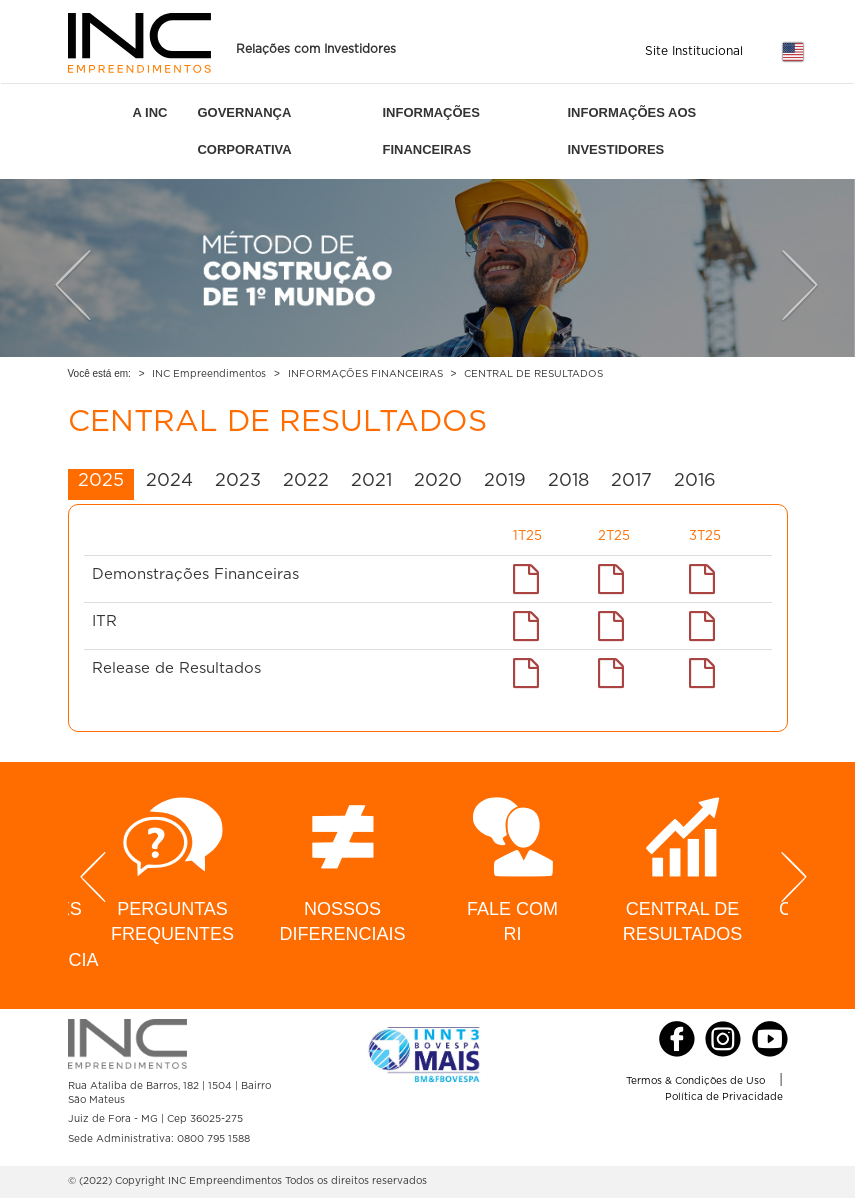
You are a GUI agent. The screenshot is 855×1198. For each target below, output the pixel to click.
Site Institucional (694, 51)
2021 (371, 481)
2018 (568, 481)
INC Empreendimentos (209, 374)
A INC (150, 112)
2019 (505, 481)
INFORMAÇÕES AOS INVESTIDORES (631, 131)
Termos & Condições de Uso (695, 1081)
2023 (238, 481)
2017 (631, 481)
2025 (101, 481)
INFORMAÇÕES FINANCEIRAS (431, 131)
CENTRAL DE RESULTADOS (533, 374)
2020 (438, 481)
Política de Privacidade (724, 1097)
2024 (169, 481)
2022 (306, 481)
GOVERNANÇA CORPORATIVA (244, 131)
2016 (695, 481)
